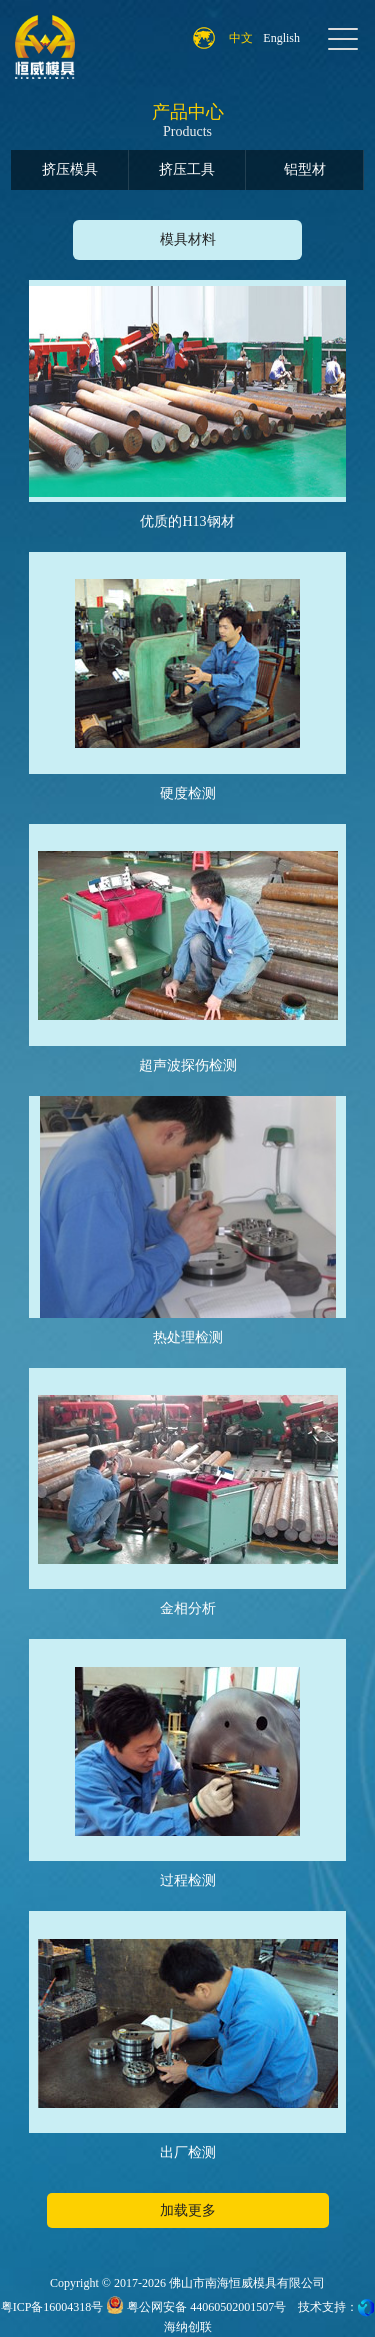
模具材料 (188, 239)
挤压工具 (187, 169)
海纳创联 (188, 2327)
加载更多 (188, 2210)
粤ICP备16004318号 (52, 2307)
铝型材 (305, 169)
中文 (241, 38)
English (281, 38)
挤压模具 (70, 169)
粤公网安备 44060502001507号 (196, 2307)
